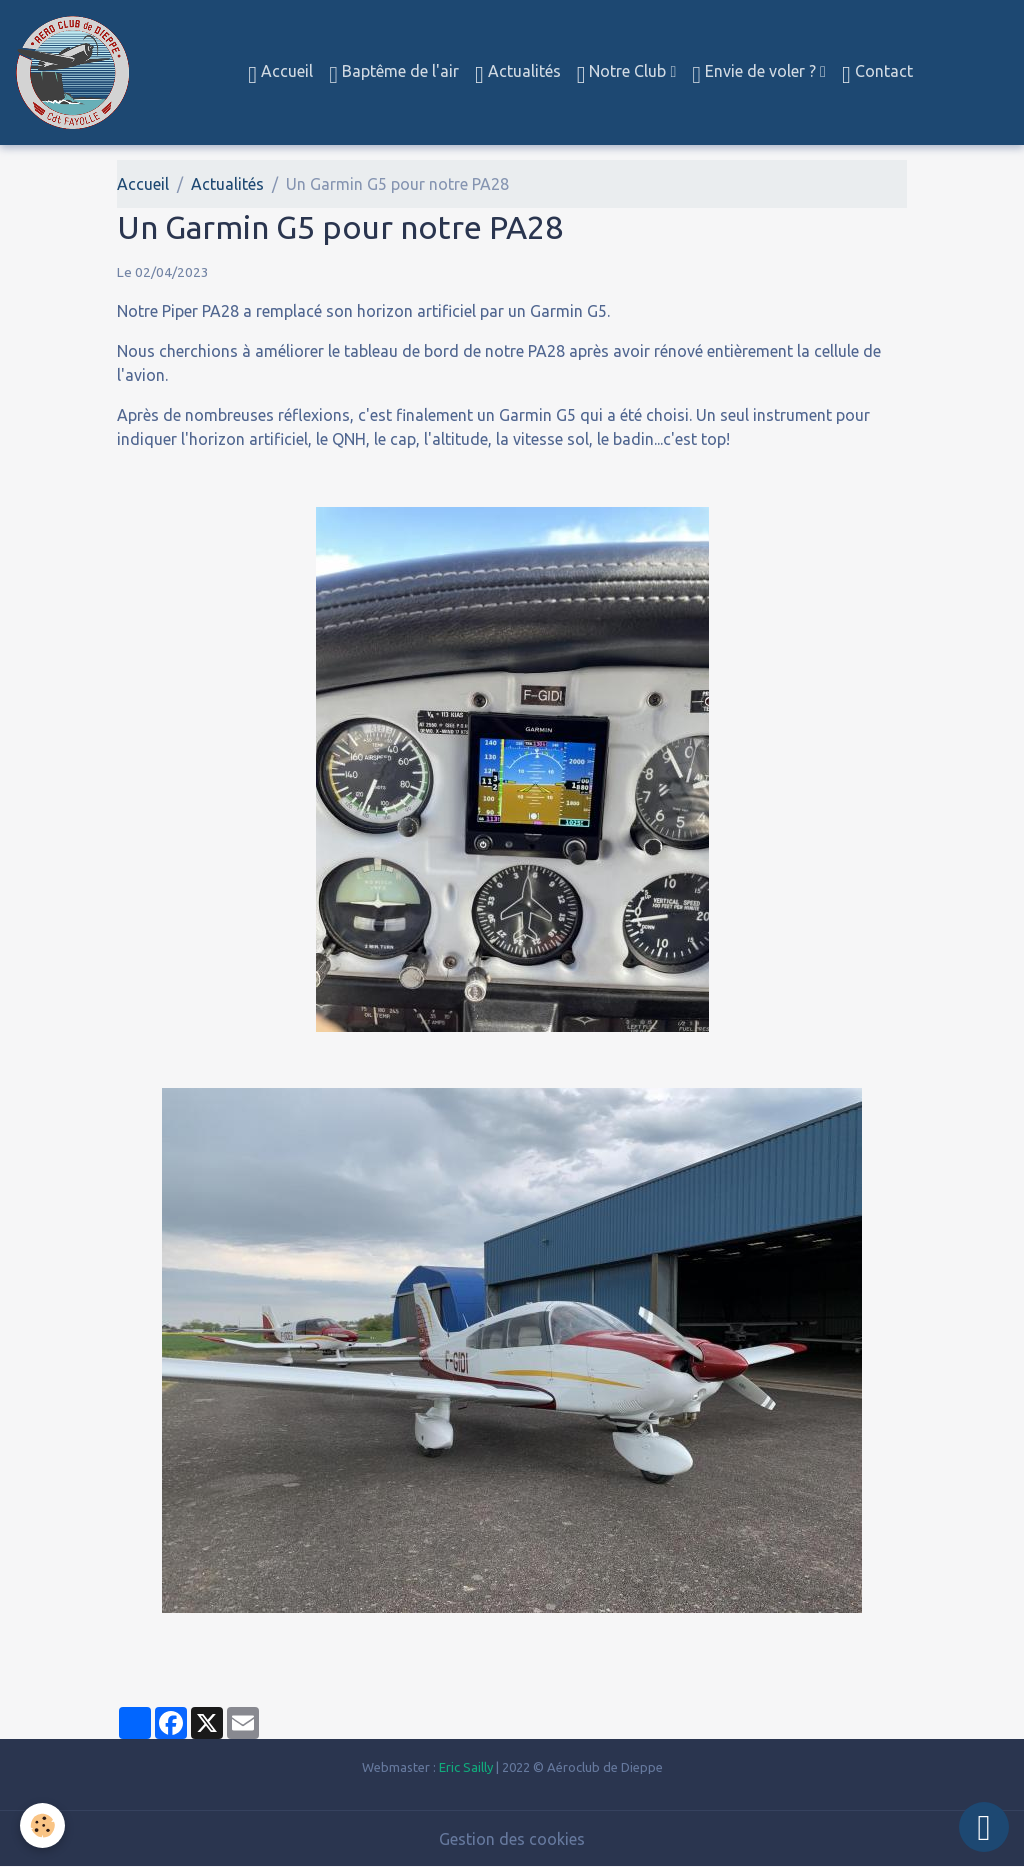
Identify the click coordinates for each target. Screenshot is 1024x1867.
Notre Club (624, 74)
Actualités (518, 74)
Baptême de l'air (394, 74)
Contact (877, 74)
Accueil (280, 74)
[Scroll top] (984, 1827)
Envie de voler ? (756, 74)
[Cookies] (42, 1825)
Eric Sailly (466, 1767)
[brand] (76, 72)
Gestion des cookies (512, 1839)
